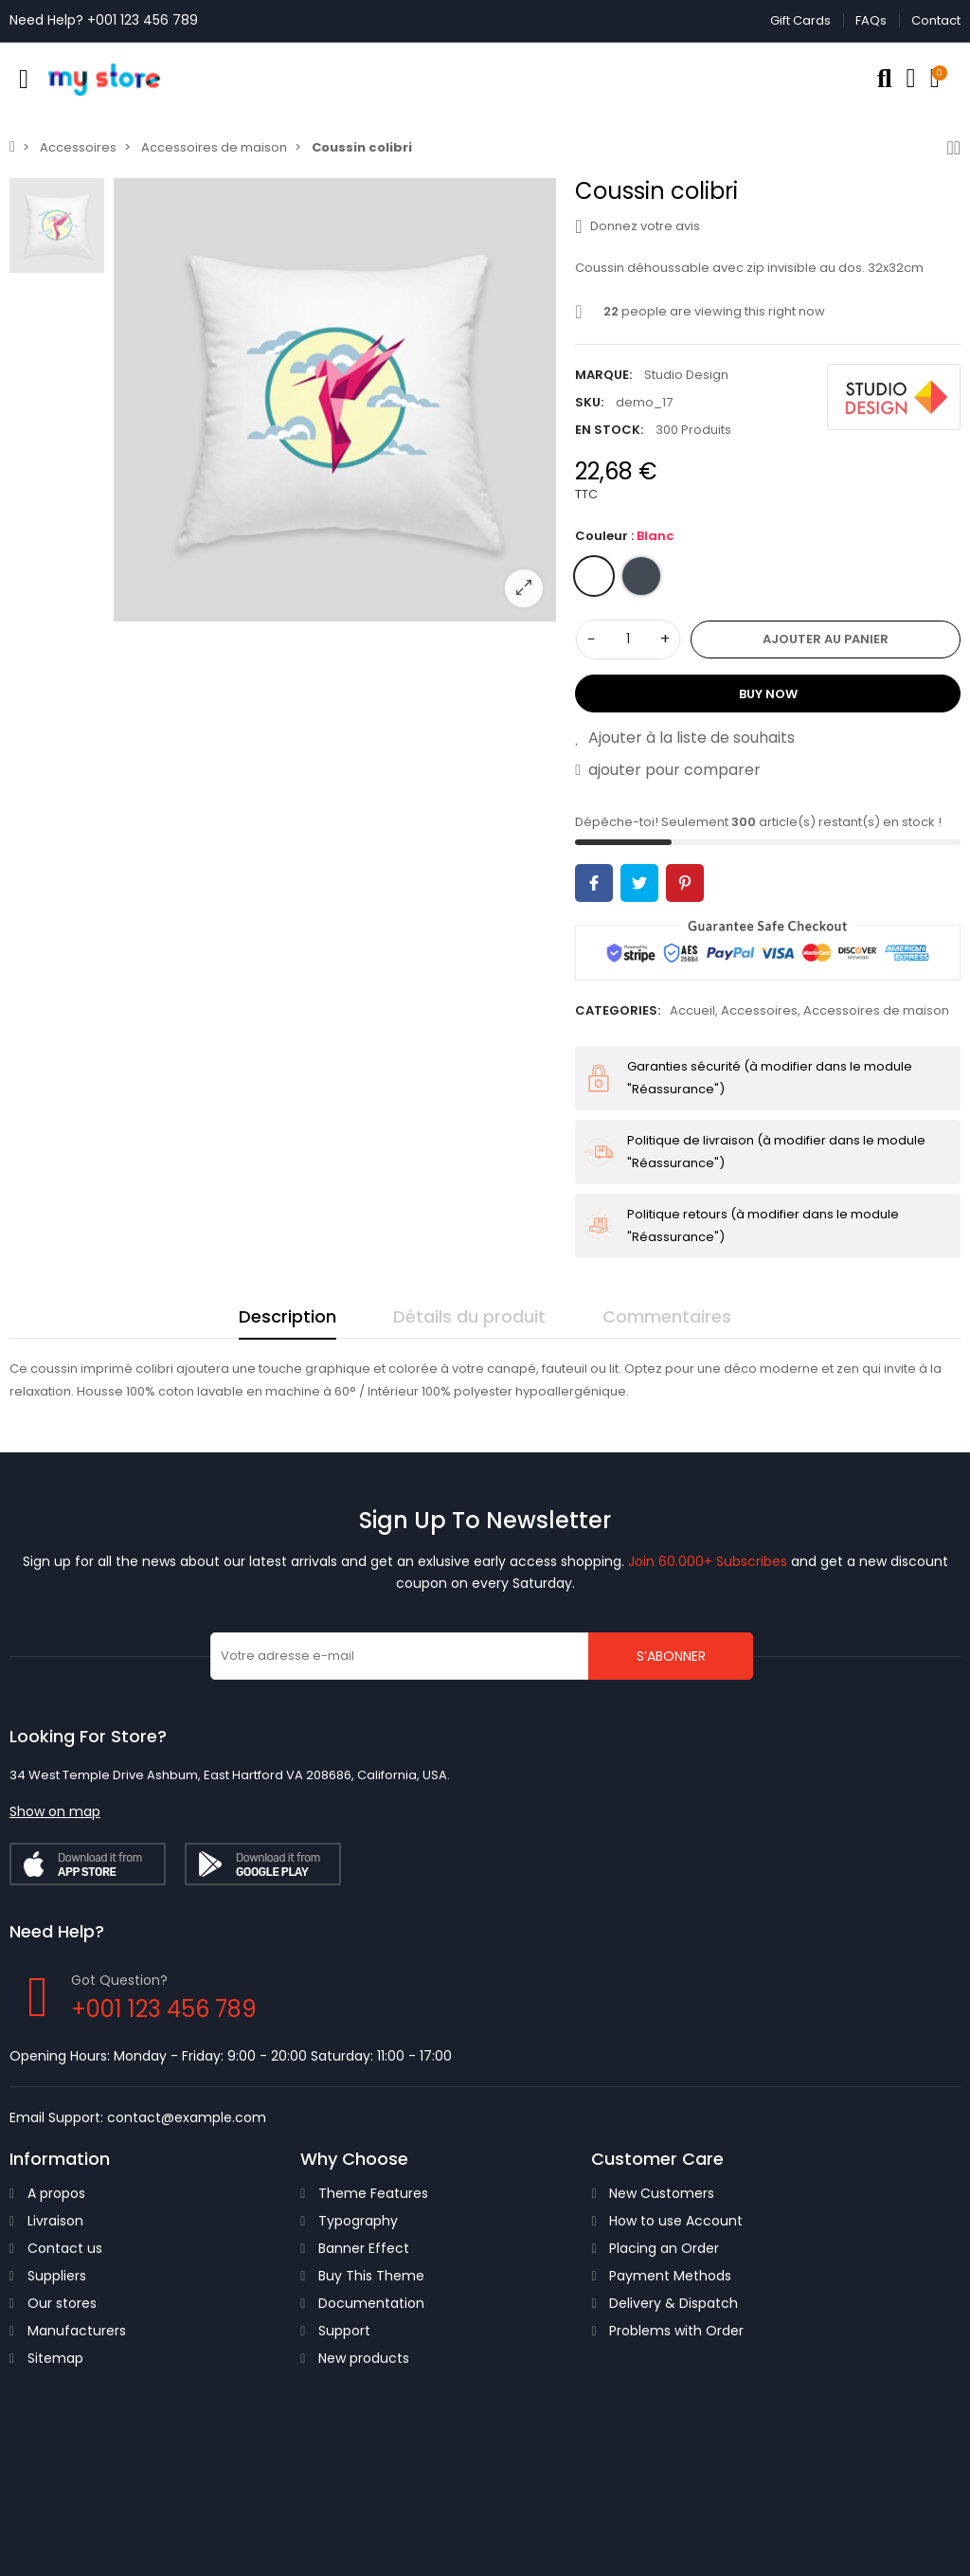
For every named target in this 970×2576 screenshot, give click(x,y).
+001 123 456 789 (142, 19)
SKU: (589, 402)
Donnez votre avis (637, 226)
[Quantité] (628, 639)
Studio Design (686, 375)
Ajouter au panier (826, 639)
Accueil (692, 1010)
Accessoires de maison (876, 1010)
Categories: (617, 1010)
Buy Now (768, 694)
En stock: (609, 430)
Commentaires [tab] (666, 1316)
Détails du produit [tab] (469, 1316)
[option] (335, 399)
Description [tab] (287, 1316)
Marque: (603, 375)
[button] (54, 1811)
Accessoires (759, 1010)
